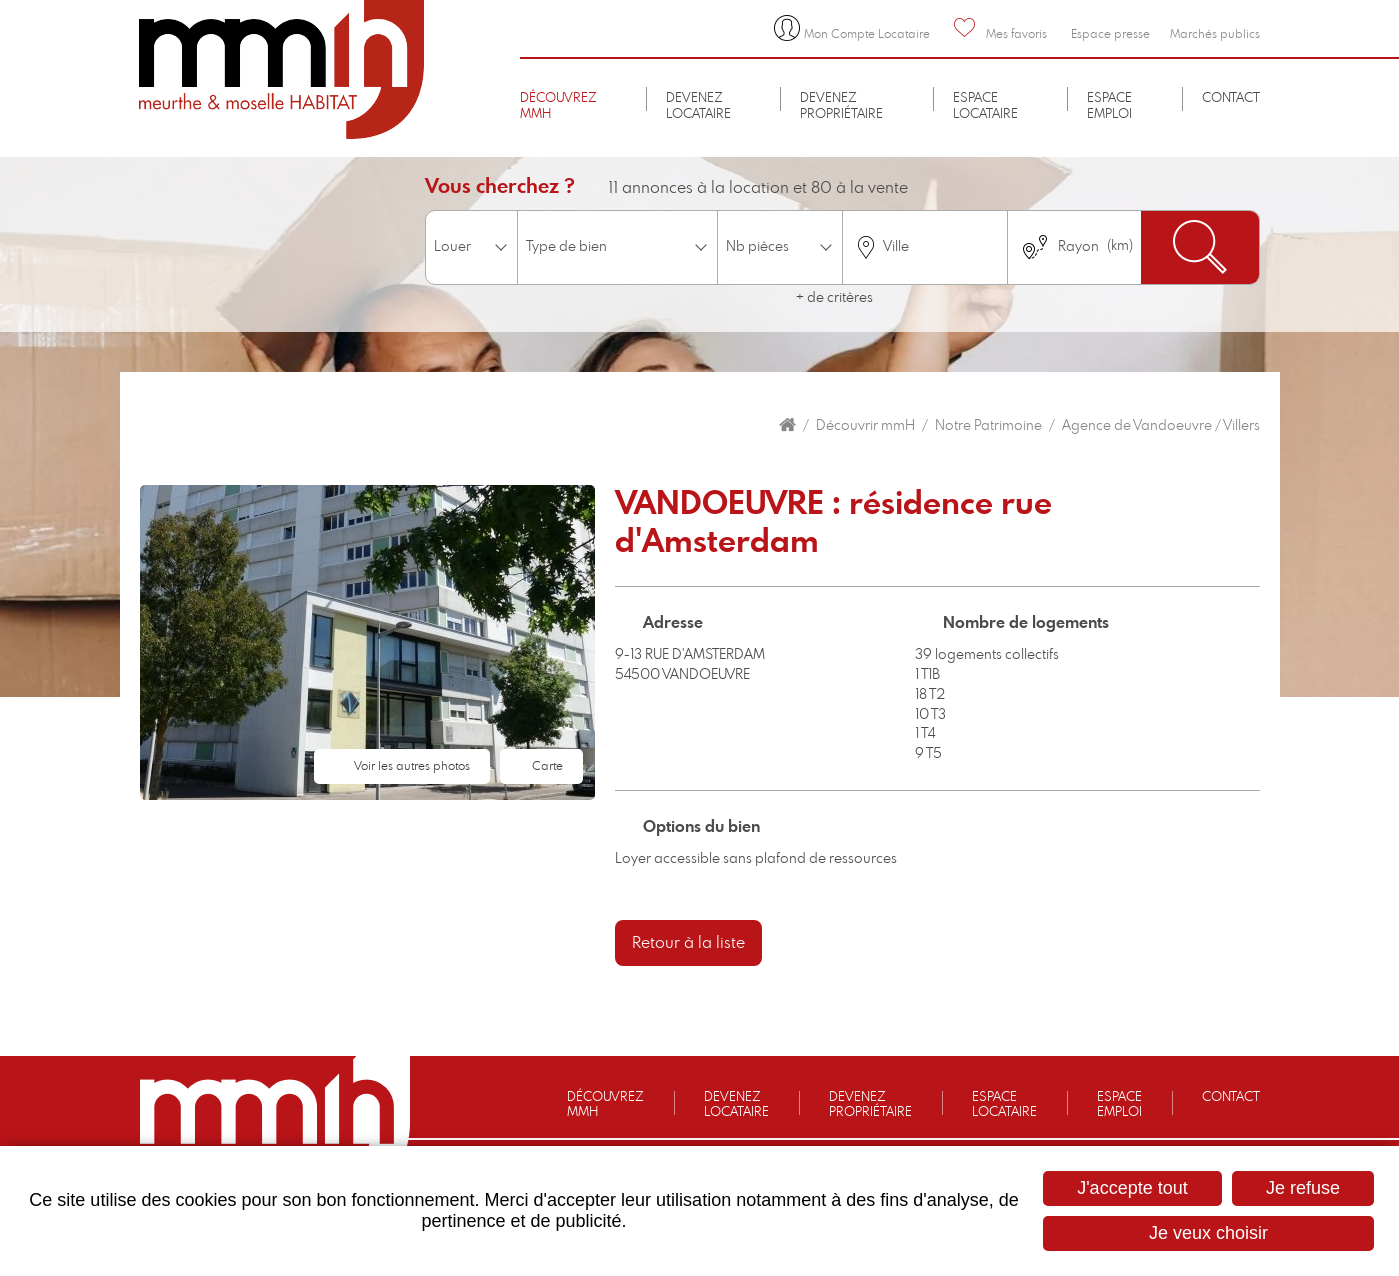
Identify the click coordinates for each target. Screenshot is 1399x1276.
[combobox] (925, 247)
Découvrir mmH (865, 426)
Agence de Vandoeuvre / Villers (1161, 426)
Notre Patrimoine (988, 426)
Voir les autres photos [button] (412, 766)
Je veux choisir (1208, 1233)
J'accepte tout (1132, 1188)
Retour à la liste (688, 943)
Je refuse (1303, 1188)
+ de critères (834, 298)
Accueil (787, 425)
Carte (547, 766)
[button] (367, 641)
